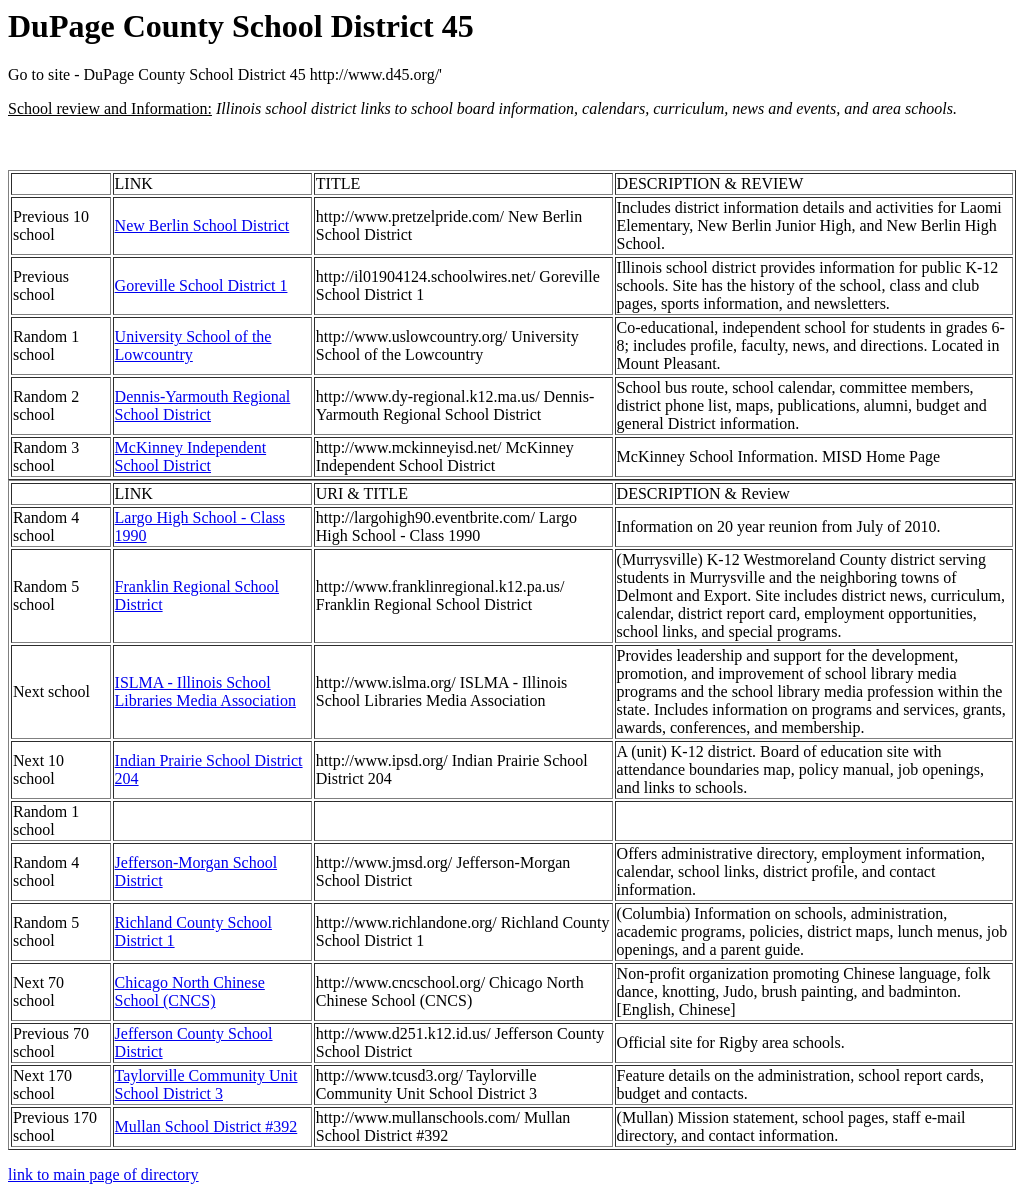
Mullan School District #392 (206, 1126)
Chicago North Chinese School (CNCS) (190, 991)
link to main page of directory (103, 1174)
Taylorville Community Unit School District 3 (206, 1084)
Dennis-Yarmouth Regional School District (203, 405)
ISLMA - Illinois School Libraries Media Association (205, 691)
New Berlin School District (202, 225)
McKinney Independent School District (191, 456)
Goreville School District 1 (201, 285)
